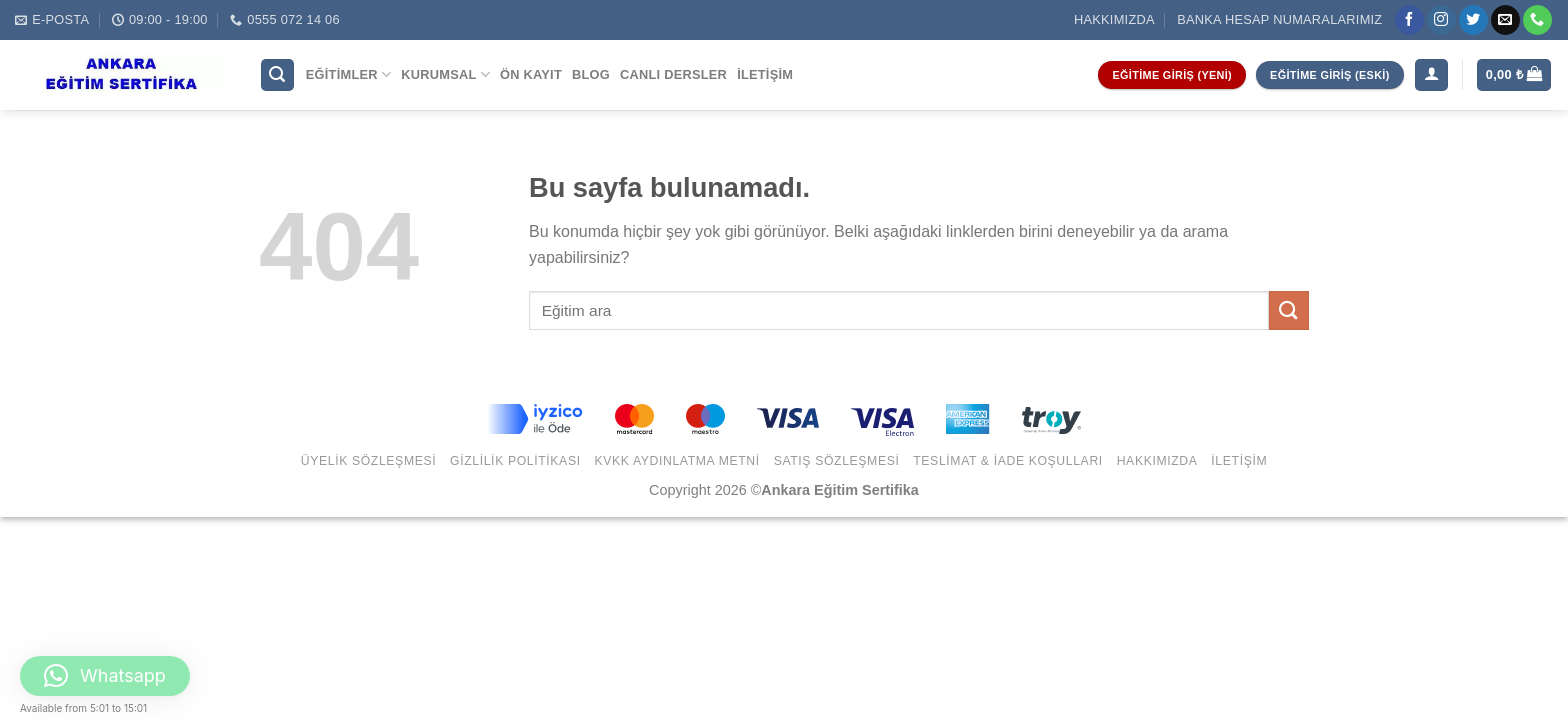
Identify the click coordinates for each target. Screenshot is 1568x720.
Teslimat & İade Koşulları (1008, 461)
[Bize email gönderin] (1505, 20)
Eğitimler (348, 74)
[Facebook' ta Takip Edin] (1409, 20)
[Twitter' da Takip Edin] (1473, 20)
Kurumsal (445, 74)
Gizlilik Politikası (515, 461)
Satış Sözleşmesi (837, 461)
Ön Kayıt (531, 74)
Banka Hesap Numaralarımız (1279, 19)
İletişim (765, 74)
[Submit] (1289, 310)
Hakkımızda (1114, 19)
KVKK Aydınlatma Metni (676, 461)
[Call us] (1537, 20)
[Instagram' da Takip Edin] (1441, 20)
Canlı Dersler (673, 74)
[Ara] (278, 75)
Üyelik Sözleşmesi (369, 461)
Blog (591, 74)
